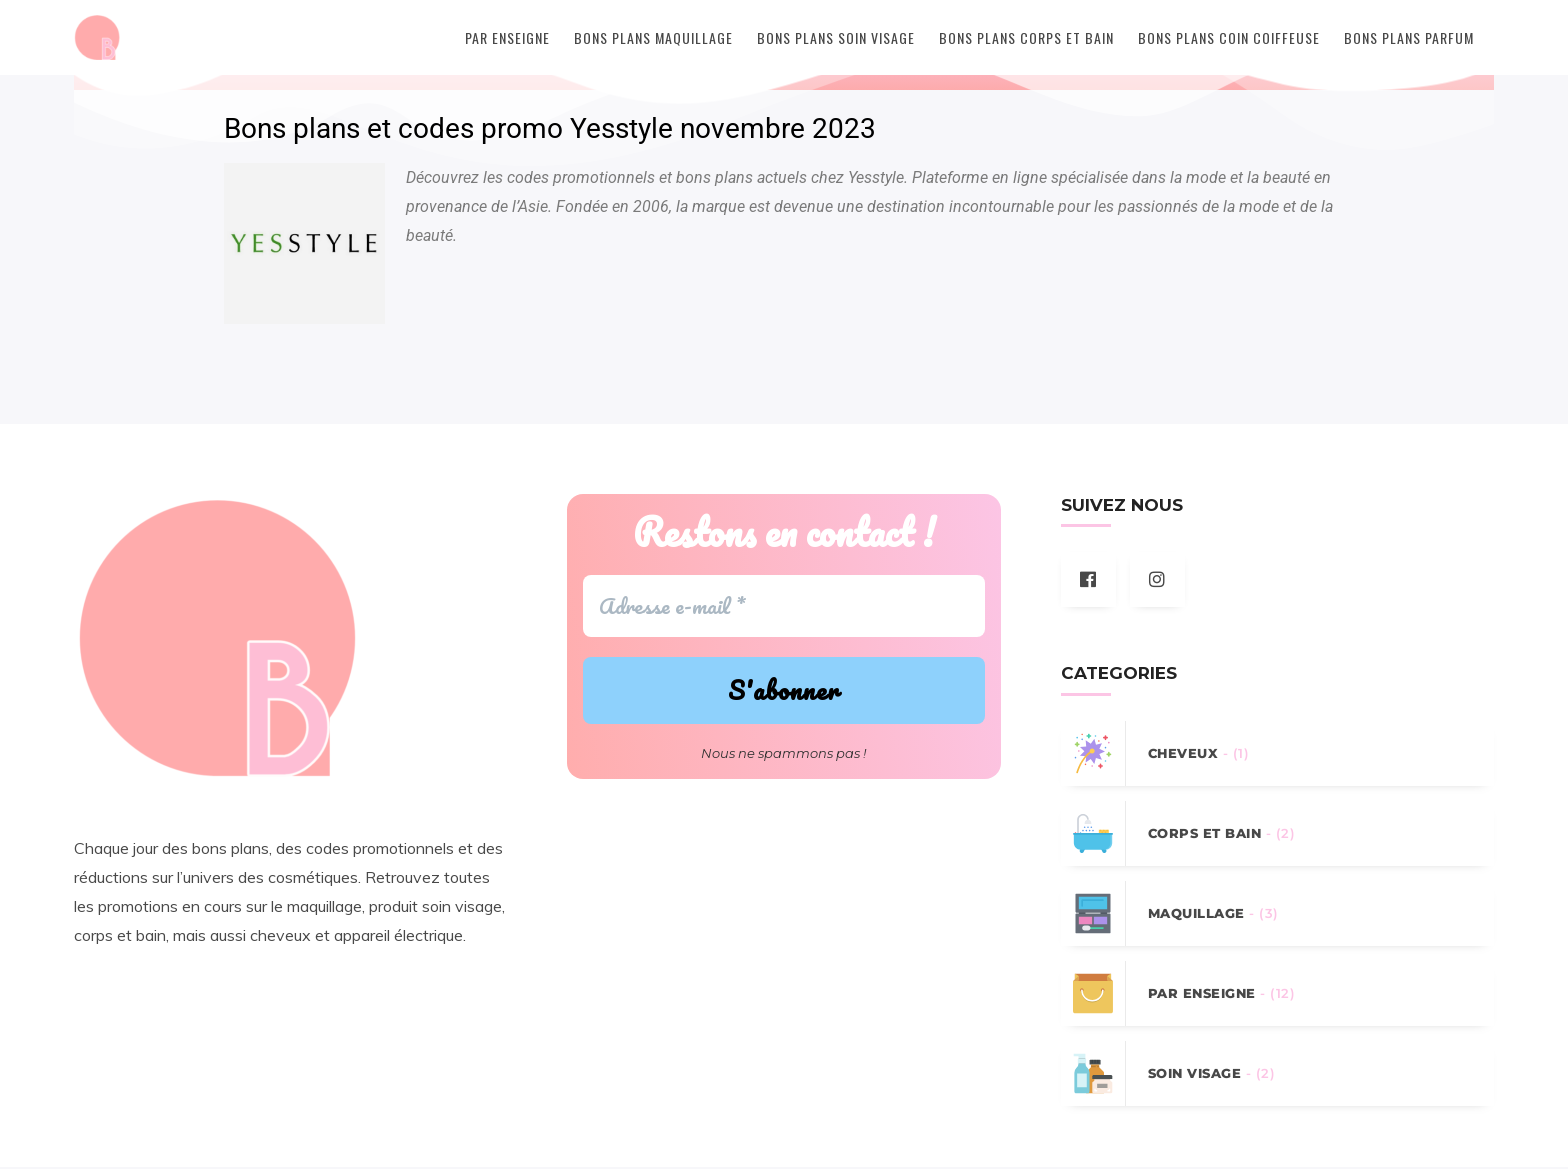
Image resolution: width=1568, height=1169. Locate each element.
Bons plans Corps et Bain (1026, 37)
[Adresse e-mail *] (783, 608)
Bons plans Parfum (1409, 37)
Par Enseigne (507, 37)
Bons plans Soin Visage (836, 37)
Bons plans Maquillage (653, 37)
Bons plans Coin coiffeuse (1229, 37)
